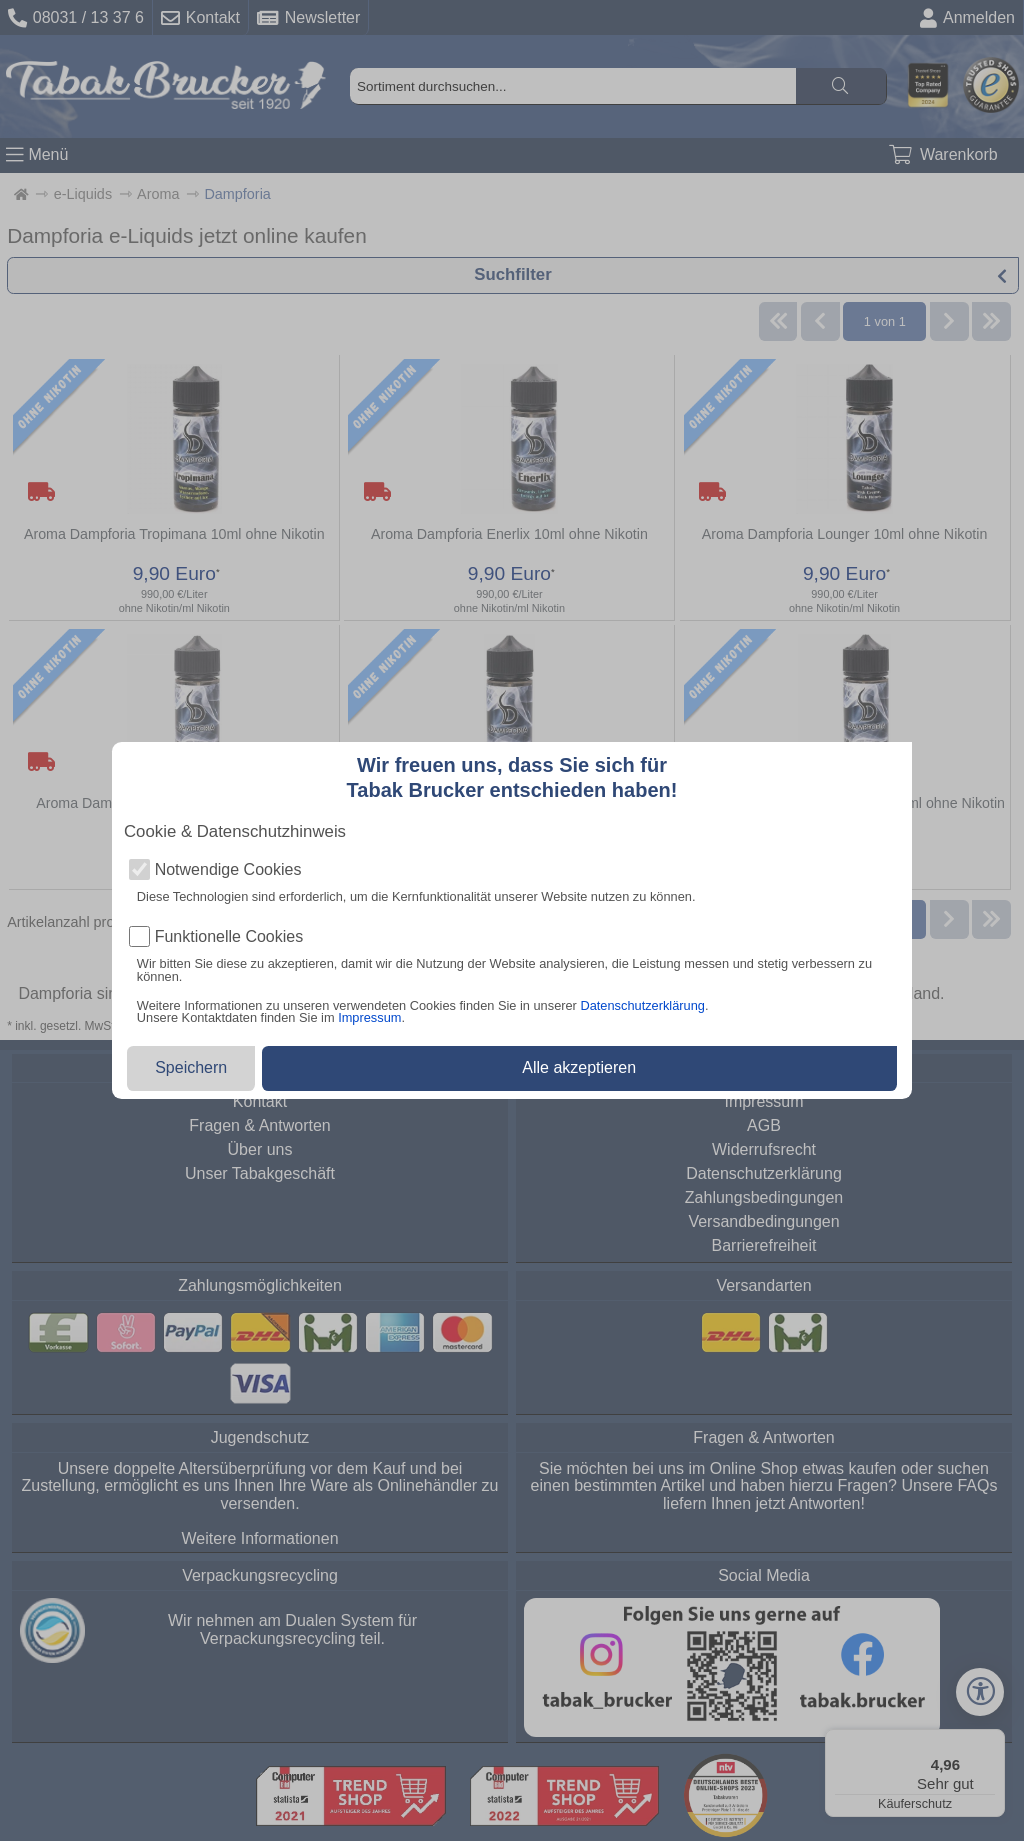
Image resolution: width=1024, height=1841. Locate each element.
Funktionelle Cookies (229, 937)
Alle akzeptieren (579, 1067)
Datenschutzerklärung (642, 1005)
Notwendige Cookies (228, 870)
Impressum (369, 1017)
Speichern (191, 1067)
